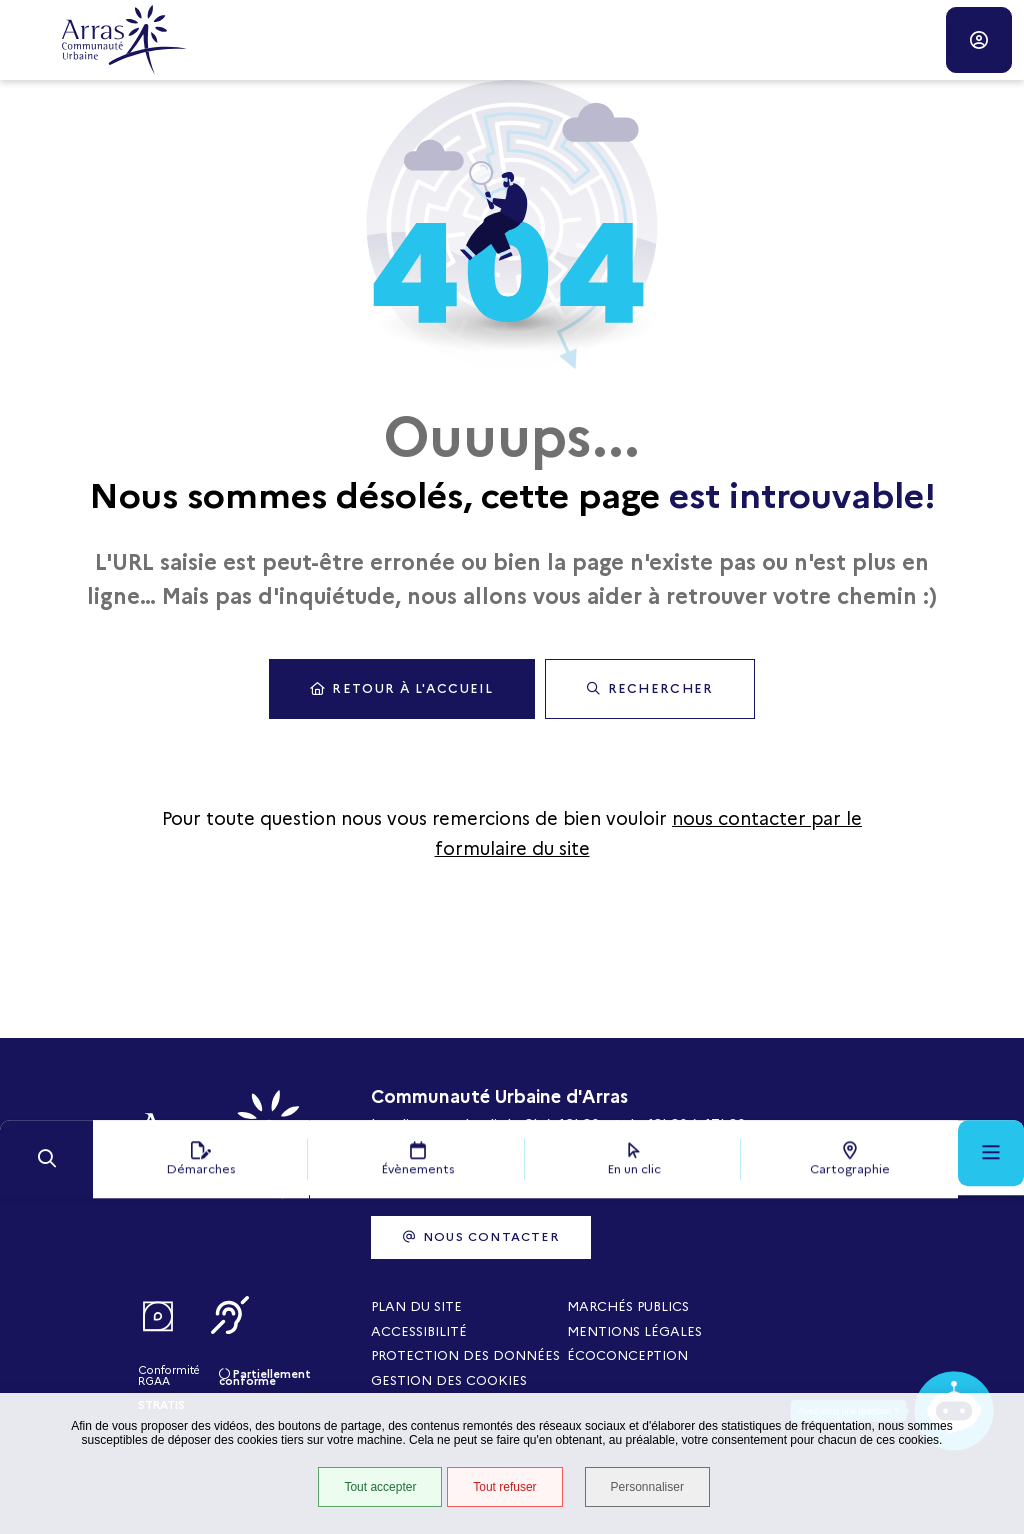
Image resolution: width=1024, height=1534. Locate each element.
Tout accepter (379, 1488)
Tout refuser (503, 1488)
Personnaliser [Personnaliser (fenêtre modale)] (649, 1488)
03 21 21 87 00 (420, 1195)
